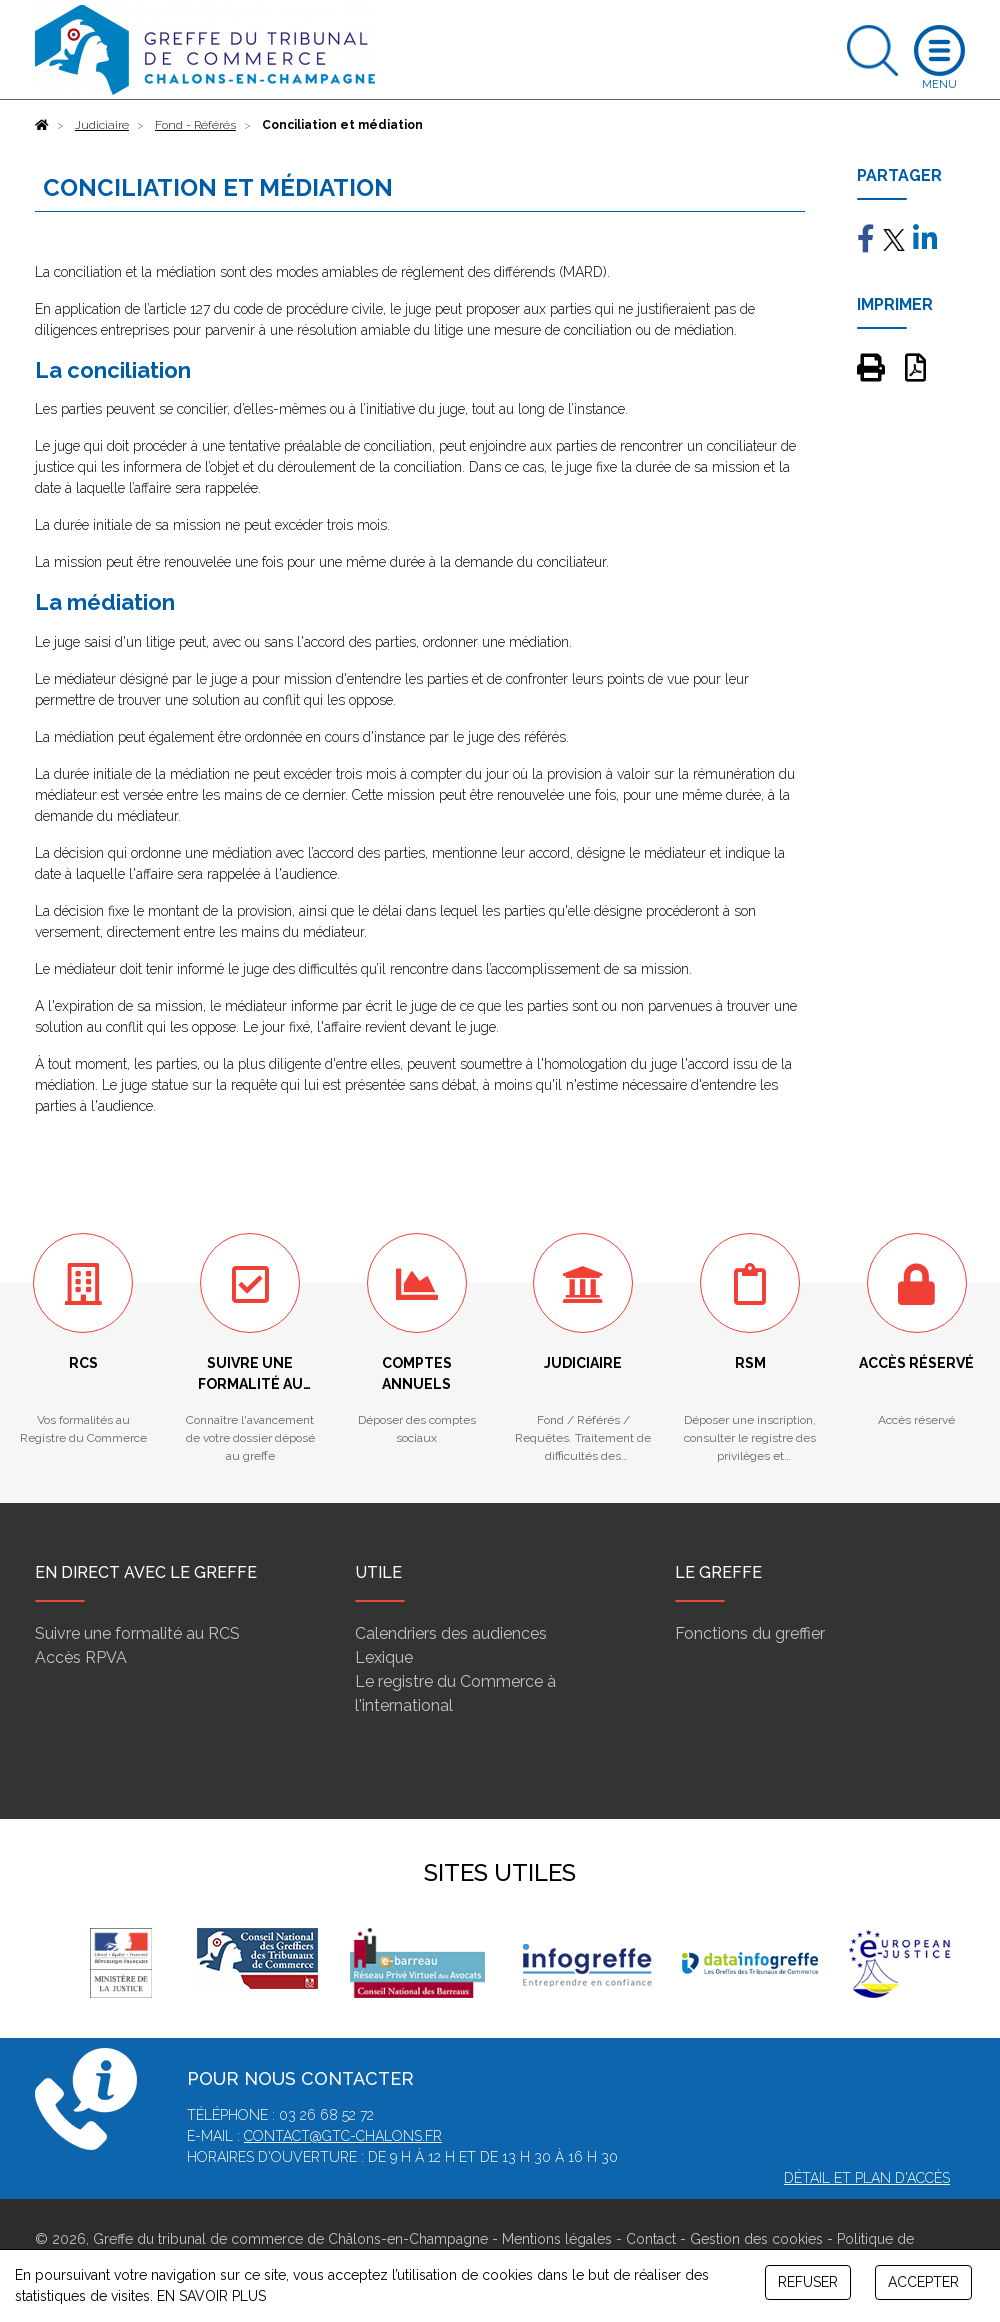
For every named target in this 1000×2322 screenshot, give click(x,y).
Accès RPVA (81, 1657)
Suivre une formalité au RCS (137, 1633)
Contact (651, 2239)
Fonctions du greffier (750, 1633)
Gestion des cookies (756, 2239)
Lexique (384, 1657)
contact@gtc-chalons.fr (343, 2136)
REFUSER (808, 2282)
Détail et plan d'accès (867, 2178)
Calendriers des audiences (451, 1633)
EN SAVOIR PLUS (211, 2296)
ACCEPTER (923, 2282)
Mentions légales (557, 2239)
